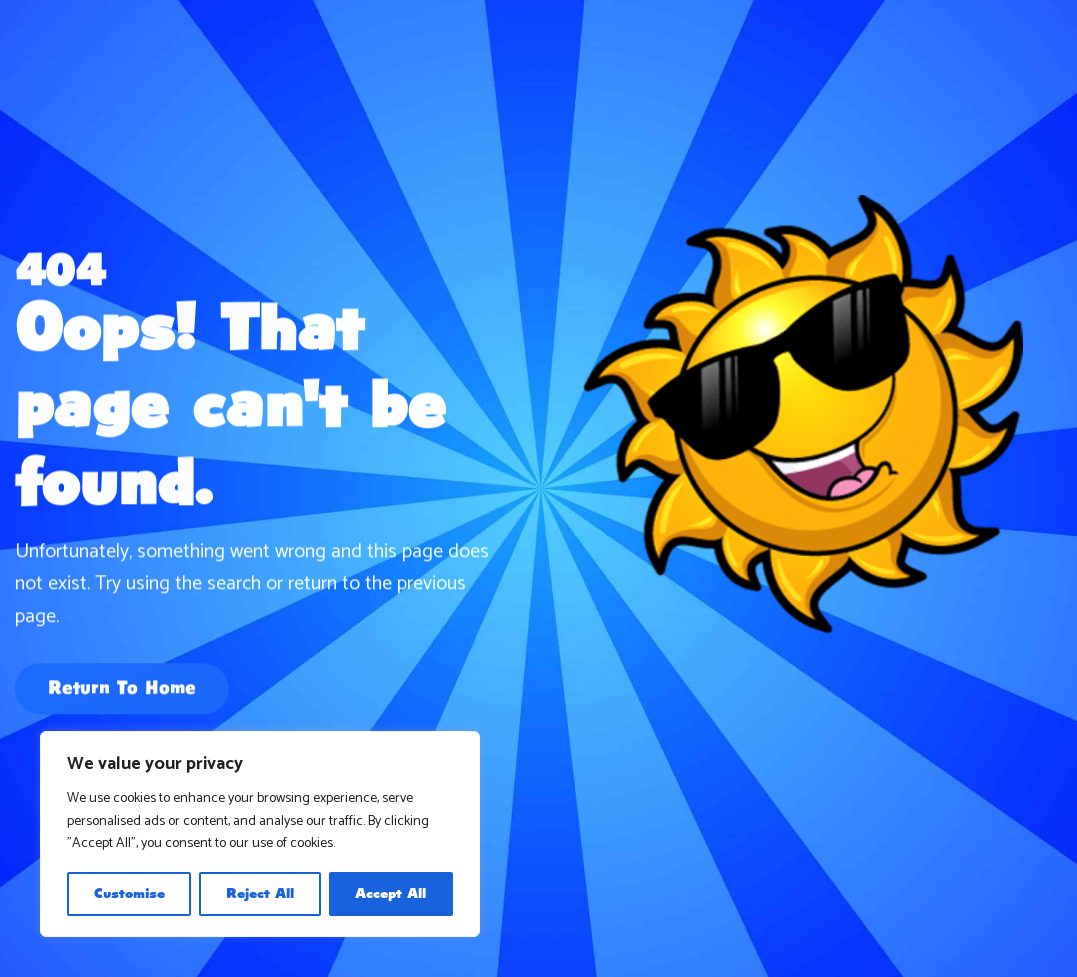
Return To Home (122, 690)
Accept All (390, 894)
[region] (260, 834)
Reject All (260, 894)
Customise (129, 894)
